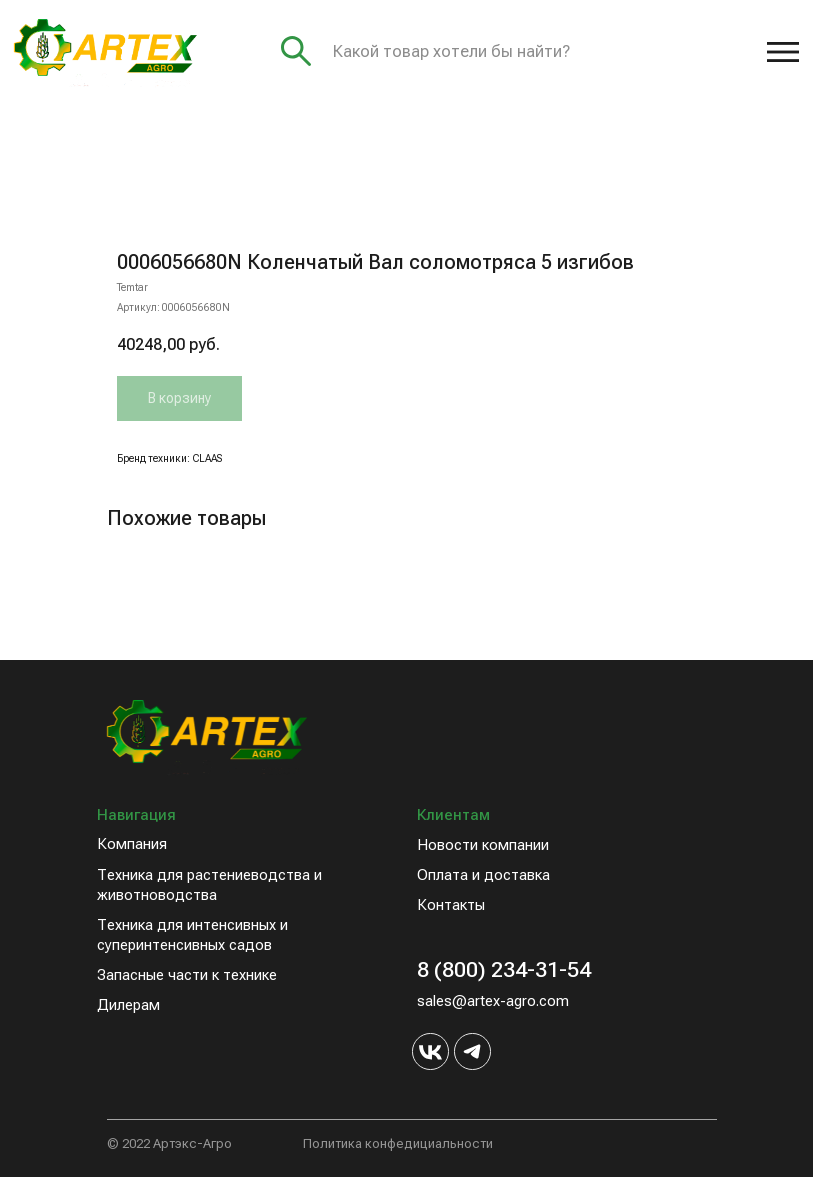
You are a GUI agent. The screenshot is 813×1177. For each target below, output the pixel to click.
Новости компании (483, 845)
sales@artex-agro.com (493, 1001)
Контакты (451, 905)
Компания (132, 844)
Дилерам (128, 1005)
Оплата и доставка (483, 875)
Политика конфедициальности (398, 1143)
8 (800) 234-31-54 (504, 969)
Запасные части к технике (187, 975)
